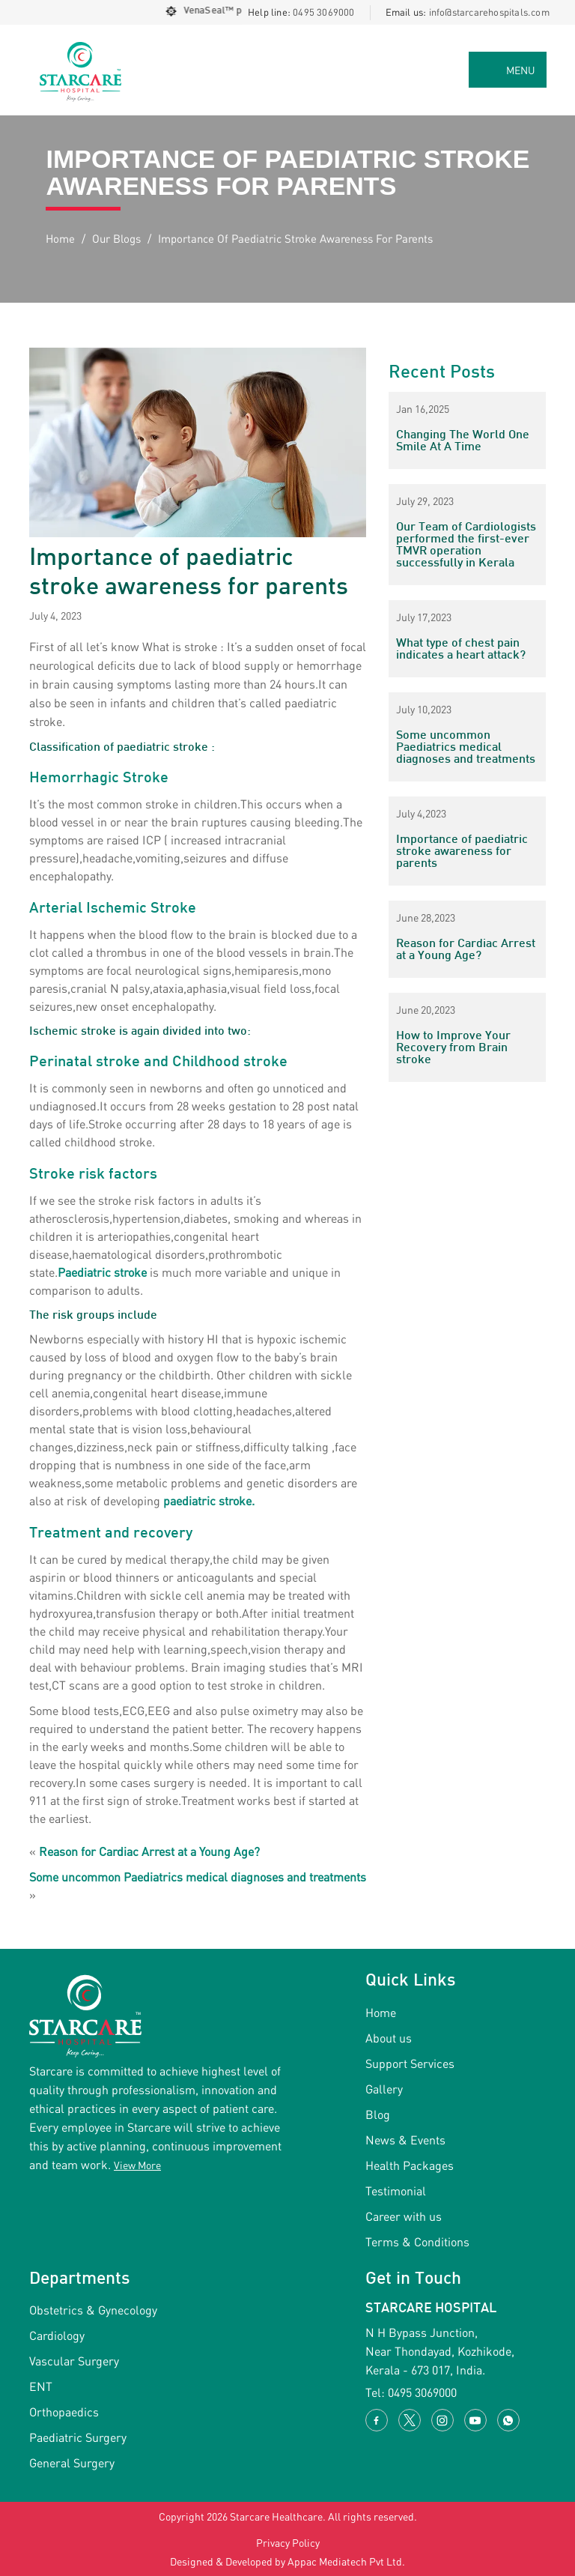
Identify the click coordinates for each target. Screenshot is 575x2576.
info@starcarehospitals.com (489, 12)
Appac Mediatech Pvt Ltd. (346, 2561)
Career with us (403, 2216)
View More (137, 2165)
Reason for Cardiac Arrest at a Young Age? (149, 1851)
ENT (40, 2386)
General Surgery (72, 2462)
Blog (377, 2114)
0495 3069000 (323, 12)
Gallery (384, 2088)
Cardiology (57, 2335)
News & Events (405, 2139)
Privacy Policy (288, 2542)
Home (60, 238)
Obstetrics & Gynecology (93, 2310)
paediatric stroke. (209, 1500)
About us (388, 2038)
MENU (520, 70)
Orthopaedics (64, 2411)
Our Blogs (116, 238)
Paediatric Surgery (78, 2437)
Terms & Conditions (417, 2241)
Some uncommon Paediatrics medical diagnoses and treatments (197, 1876)
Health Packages (409, 2165)
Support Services (409, 2063)
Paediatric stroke (102, 1272)
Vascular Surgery (74, 2360)
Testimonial (395, 2190)
